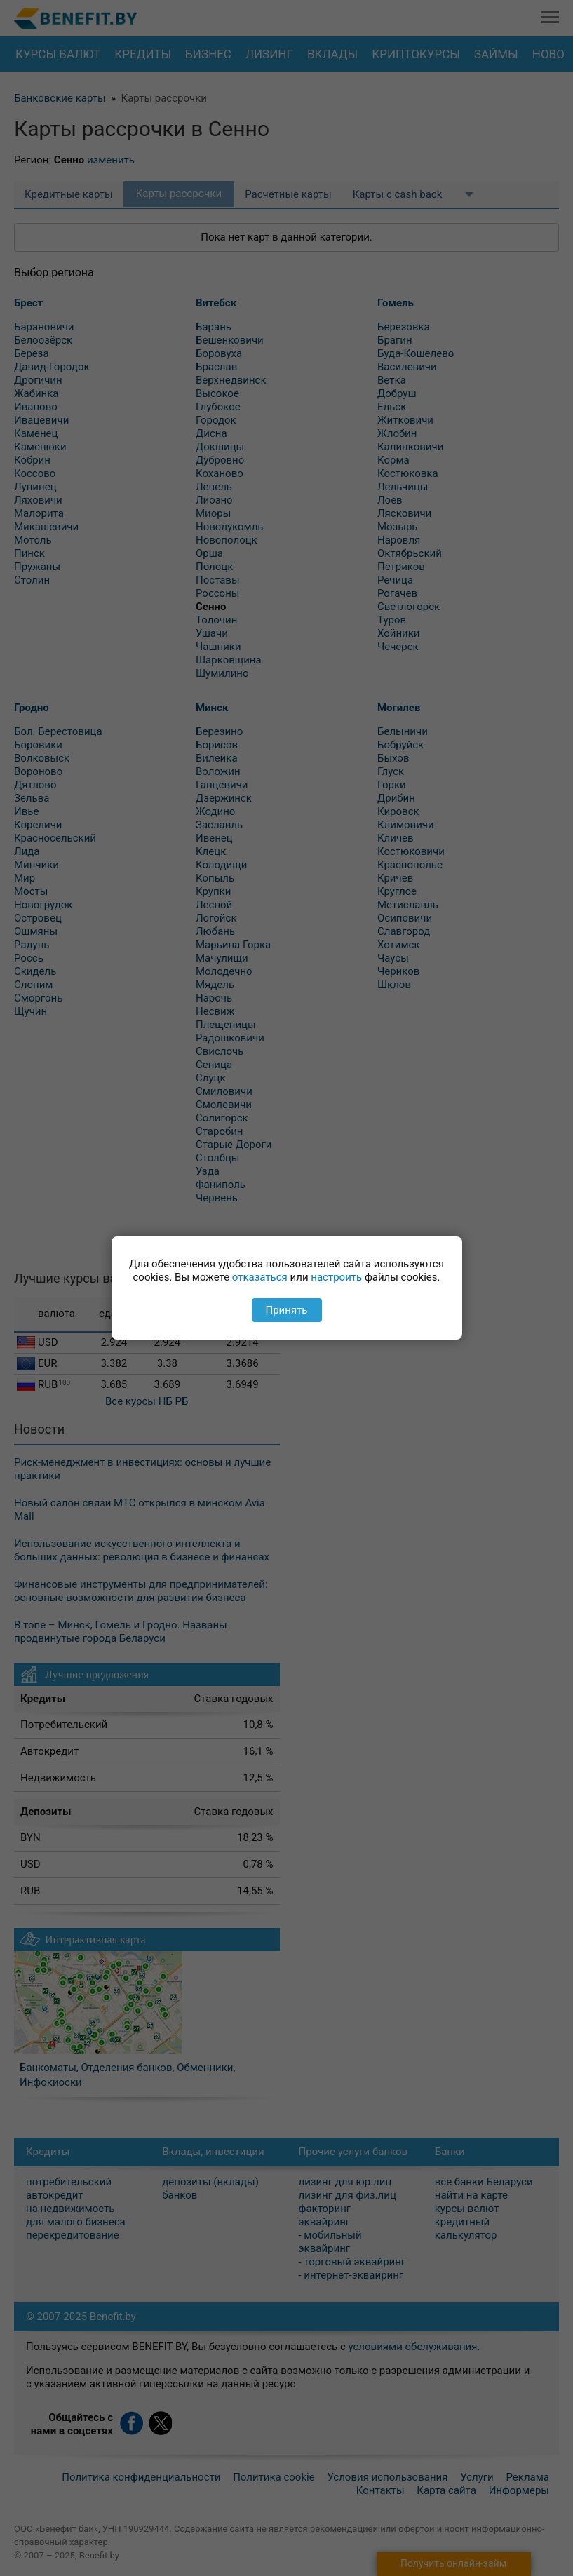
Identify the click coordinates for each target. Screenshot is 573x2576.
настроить (336, 1277)
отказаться (260, 1277)
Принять (286, 1310)
